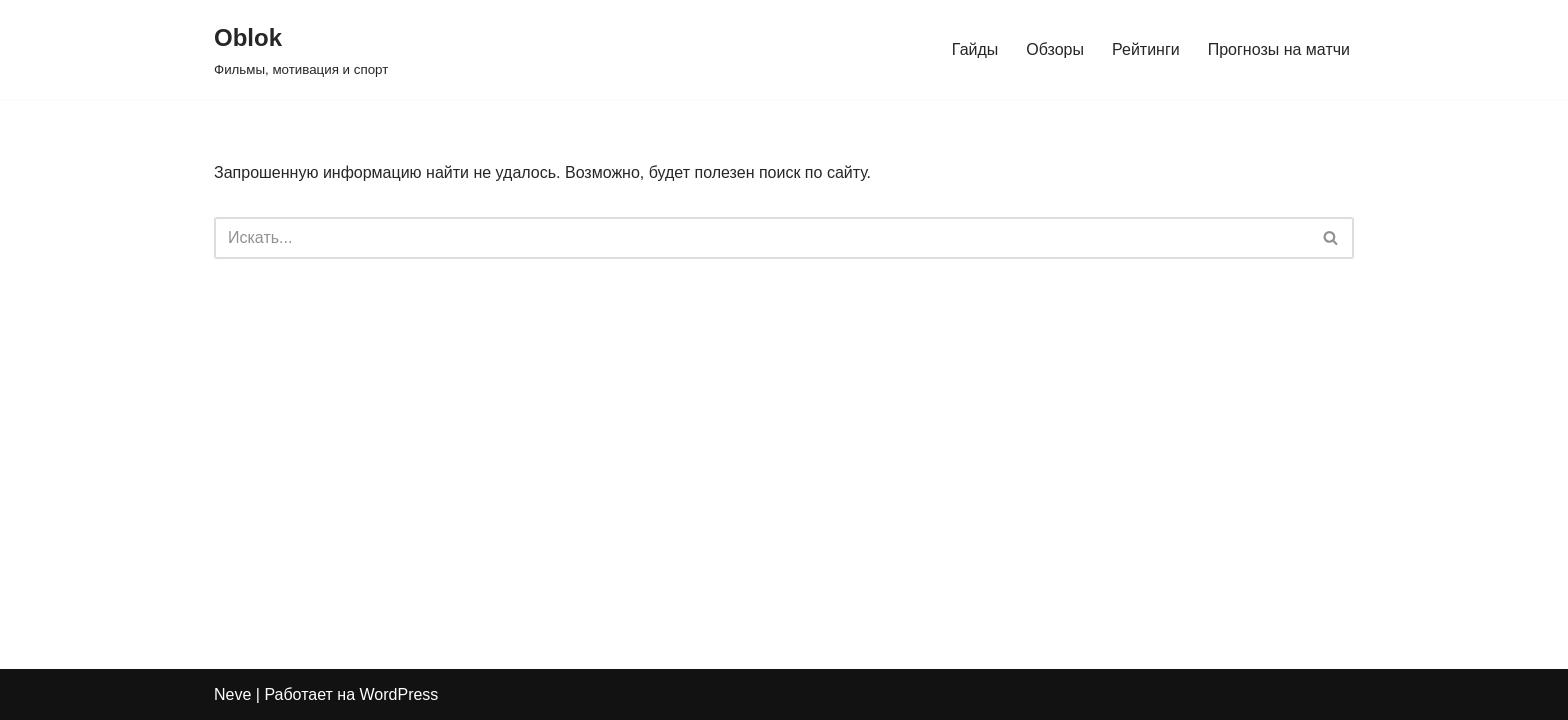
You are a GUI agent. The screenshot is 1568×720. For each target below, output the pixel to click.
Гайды (975, 49)
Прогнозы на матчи (1279, 49)
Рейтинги (1146, 49)
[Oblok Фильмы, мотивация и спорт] (301, 49)
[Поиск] (761, 238)
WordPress (399, 694)
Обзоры (1055, 49)
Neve (232, 694)
